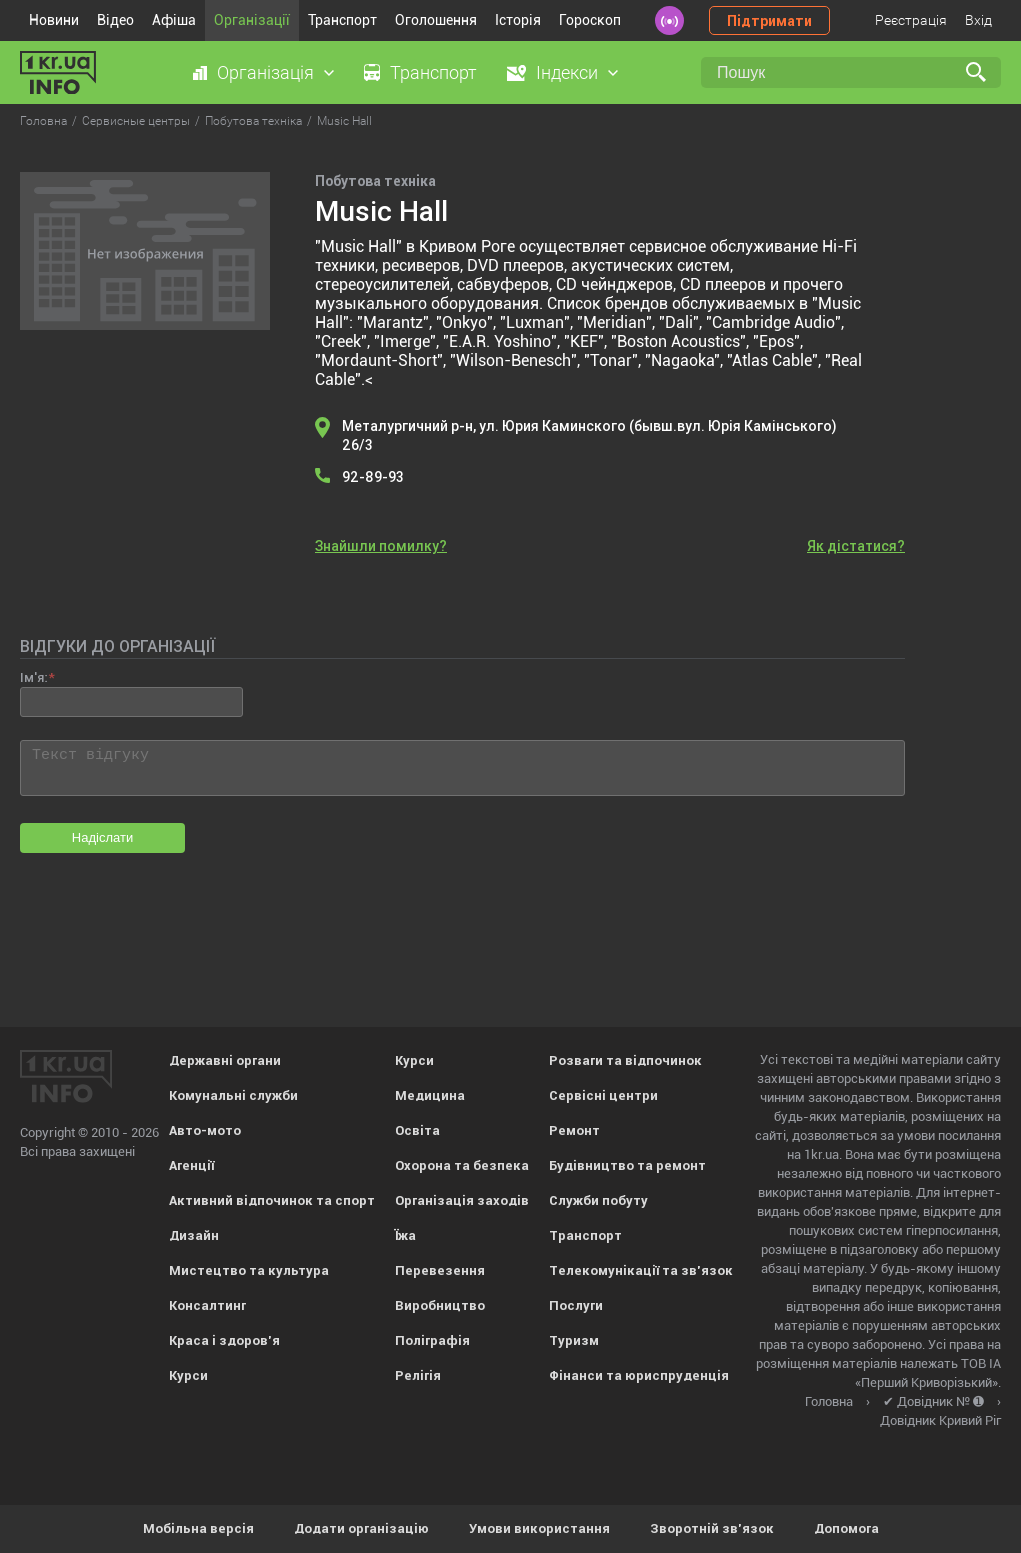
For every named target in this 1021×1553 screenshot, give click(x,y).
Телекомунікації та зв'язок (641, 1270)
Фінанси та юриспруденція (639, 1375)
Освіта (417, 1130)
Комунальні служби (233, 1095)
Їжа (405, 1235)
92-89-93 (373, 477)
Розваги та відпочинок (625, 1060)
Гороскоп (590, 20)
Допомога (846, 1528)
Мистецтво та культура (249, 1270)
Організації (252, 20)
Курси (188, 1375)
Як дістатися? (856, 546)
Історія (518, 20)
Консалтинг (207, 1305)
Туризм (574, 1340)
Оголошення (436, 20)
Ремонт (574, 1130)
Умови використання (539, 1528)
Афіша (174, 20)
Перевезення (440, 1270)
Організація (265, 72)
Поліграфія (432, 1340)
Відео (115, 20)
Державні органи (225, 1060)
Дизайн (194, 1235)
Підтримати (769, 21)
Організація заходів (462, 1200)
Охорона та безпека (462, 1165)
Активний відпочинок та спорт (272, 1200)
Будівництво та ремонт (627, 1165)
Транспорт (342, 20)
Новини (54, 20)
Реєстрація (911, 20)
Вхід (978, 20)
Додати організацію (361, 1528)
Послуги (576, 1305)
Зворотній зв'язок (712, 1528)
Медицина (430, 1095)
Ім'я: (33, 677)
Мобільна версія (198, 1528)
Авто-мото (205, 1130)
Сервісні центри (603, 1095)
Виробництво (440, 1305)
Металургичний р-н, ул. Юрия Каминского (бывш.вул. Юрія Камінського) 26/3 (589, 435)
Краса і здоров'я (224, 1340)
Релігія (418, 1375)
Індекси (567, 72)
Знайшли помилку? (381, 546)
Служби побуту (598, 1200)
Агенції (191, 1165)
